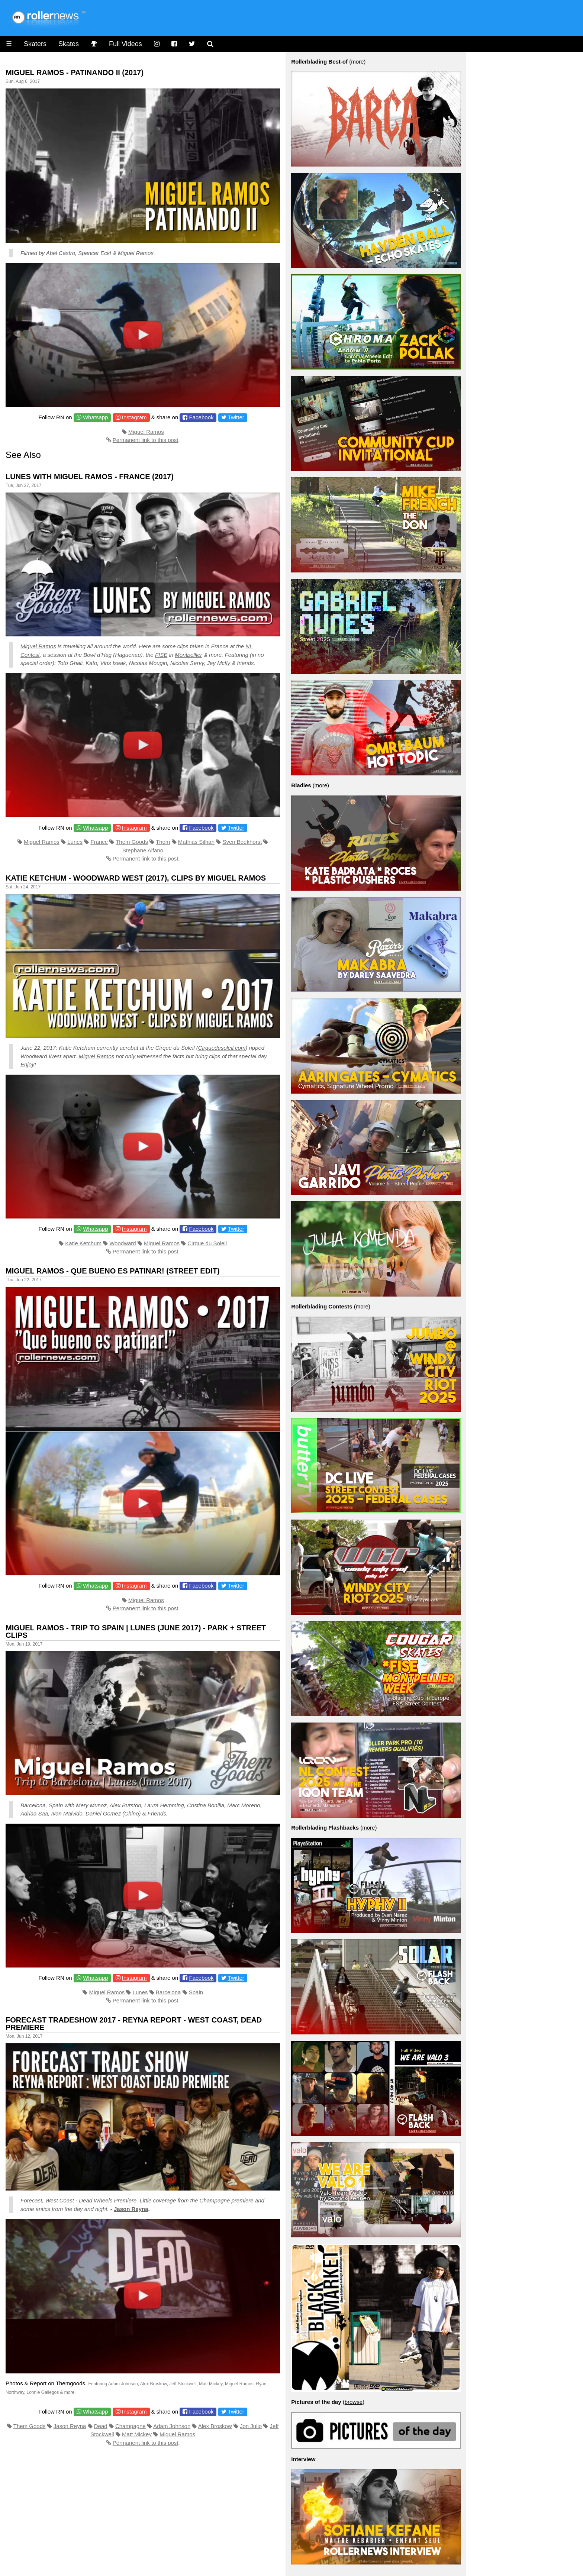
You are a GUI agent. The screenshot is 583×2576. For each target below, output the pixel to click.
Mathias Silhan (196, 842)
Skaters (35, 44)
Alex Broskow (215, 2426)
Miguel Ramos (146, 432)
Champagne (215, 2200)
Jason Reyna (131, 2209)
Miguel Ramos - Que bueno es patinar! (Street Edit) (113, 1271)
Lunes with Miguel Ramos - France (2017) (90, 476)
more (357, 61)
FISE (161, 655)
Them (163, 842)
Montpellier (188, 655)
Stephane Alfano (142, 850)
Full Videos (125, 44)
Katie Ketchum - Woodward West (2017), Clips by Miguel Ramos (136, 878)
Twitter (236, 417)
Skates (68, 44)
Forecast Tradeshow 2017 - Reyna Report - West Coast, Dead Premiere (134, 2023)
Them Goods (132, 842)
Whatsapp (95, 417)
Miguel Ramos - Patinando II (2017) (75, 72)
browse (354, 2402)
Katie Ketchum (83, 1243)
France (99, 842)
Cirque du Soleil (207, 1243)
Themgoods (70, 2383)
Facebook (201, 417)
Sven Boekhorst (242, 842)
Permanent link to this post (145, 440)
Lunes (75, 842)
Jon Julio (251, 2426)
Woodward (122, 1243)
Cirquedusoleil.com (222, 1048)
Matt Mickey (137, 2434)
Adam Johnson (171, 2426)
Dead (100, 2426)
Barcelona (168, 1992)
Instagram (134, 417)
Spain (196, 1992)
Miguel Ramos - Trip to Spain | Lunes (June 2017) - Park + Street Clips (136, 1631)
